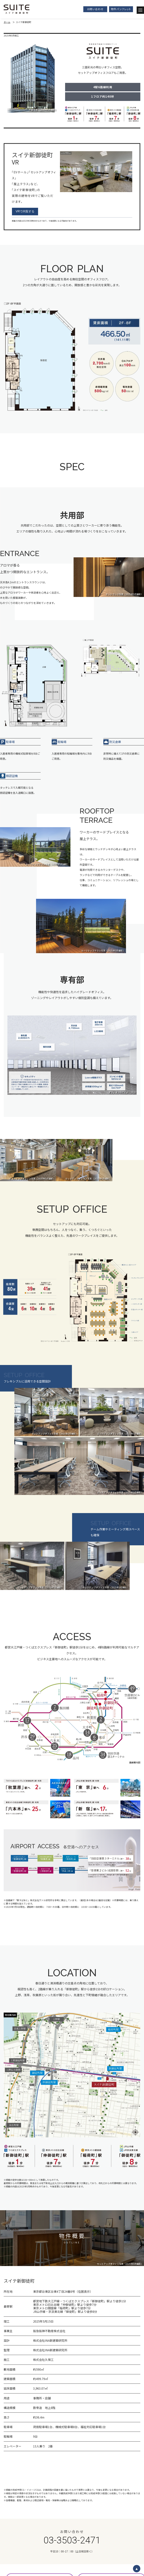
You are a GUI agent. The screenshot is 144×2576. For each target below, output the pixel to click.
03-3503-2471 (72, 2540)
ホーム (7, 22)
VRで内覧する (25, 211)
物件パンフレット (121, 9)
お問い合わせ (95, 9)
